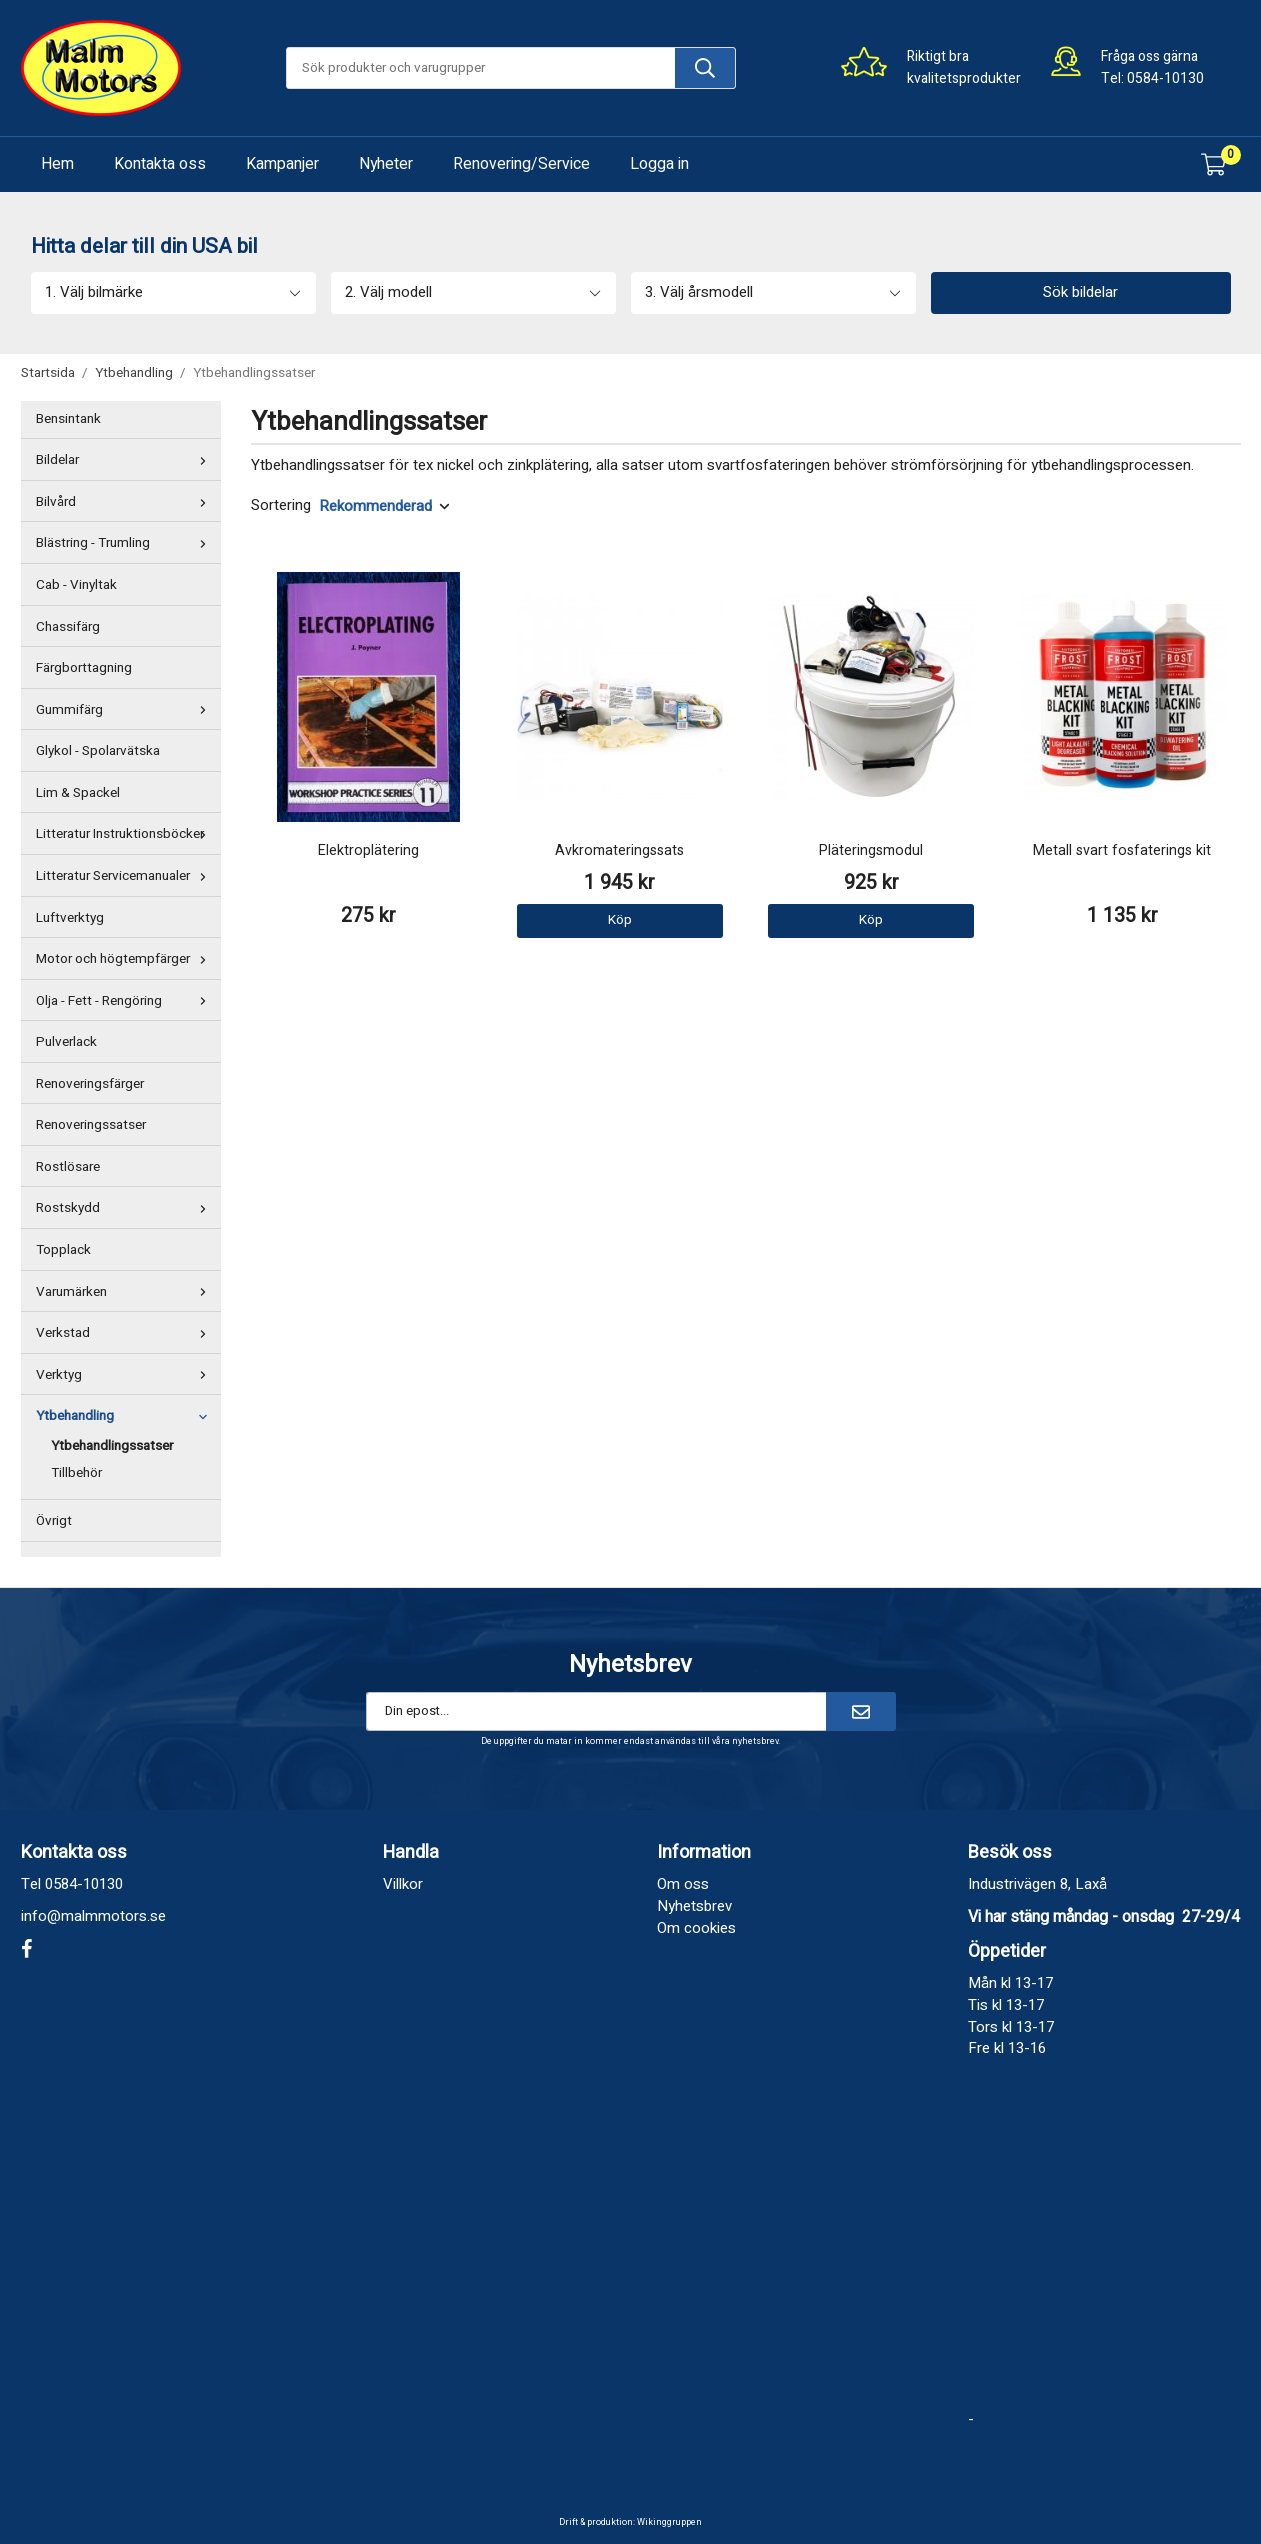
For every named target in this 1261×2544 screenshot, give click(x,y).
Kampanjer (282, 164)
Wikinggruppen (669, 2522)
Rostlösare (68, 1167)
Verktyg (126, 1375)
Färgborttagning (84, 668)
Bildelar (126, 460)
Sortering (281, 505)
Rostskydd (126, 1208)
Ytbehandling (126, 1416)
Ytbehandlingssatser (112, 1446)
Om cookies (696, 1928)
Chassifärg (68, 627)
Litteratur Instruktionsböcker (126, 834)
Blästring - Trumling (126, 543)
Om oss (683, 1884)
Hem (57, 164)
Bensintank (68, 419)
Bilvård (126, 502)
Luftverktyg (70, 918)
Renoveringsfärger (90, 1084)
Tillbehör (76, 1473)
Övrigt (54, 1521)
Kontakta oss (160, 164)
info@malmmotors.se (93, 1916)
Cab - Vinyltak (76, 585)
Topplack (63, 1250)
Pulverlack (66, 1042)
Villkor (403, 1884)
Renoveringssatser (91, 1125)
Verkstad (126, 1333)
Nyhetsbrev (694, 1906)
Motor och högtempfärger (126, 959)
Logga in (659, 164)
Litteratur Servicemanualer (126, 876)
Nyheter (386, 164)
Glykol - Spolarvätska (98, 751)
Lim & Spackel (78, 793)
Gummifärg (126, 710)
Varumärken (126, 1292)
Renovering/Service (521, 164)
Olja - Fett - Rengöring (126, 1001)
